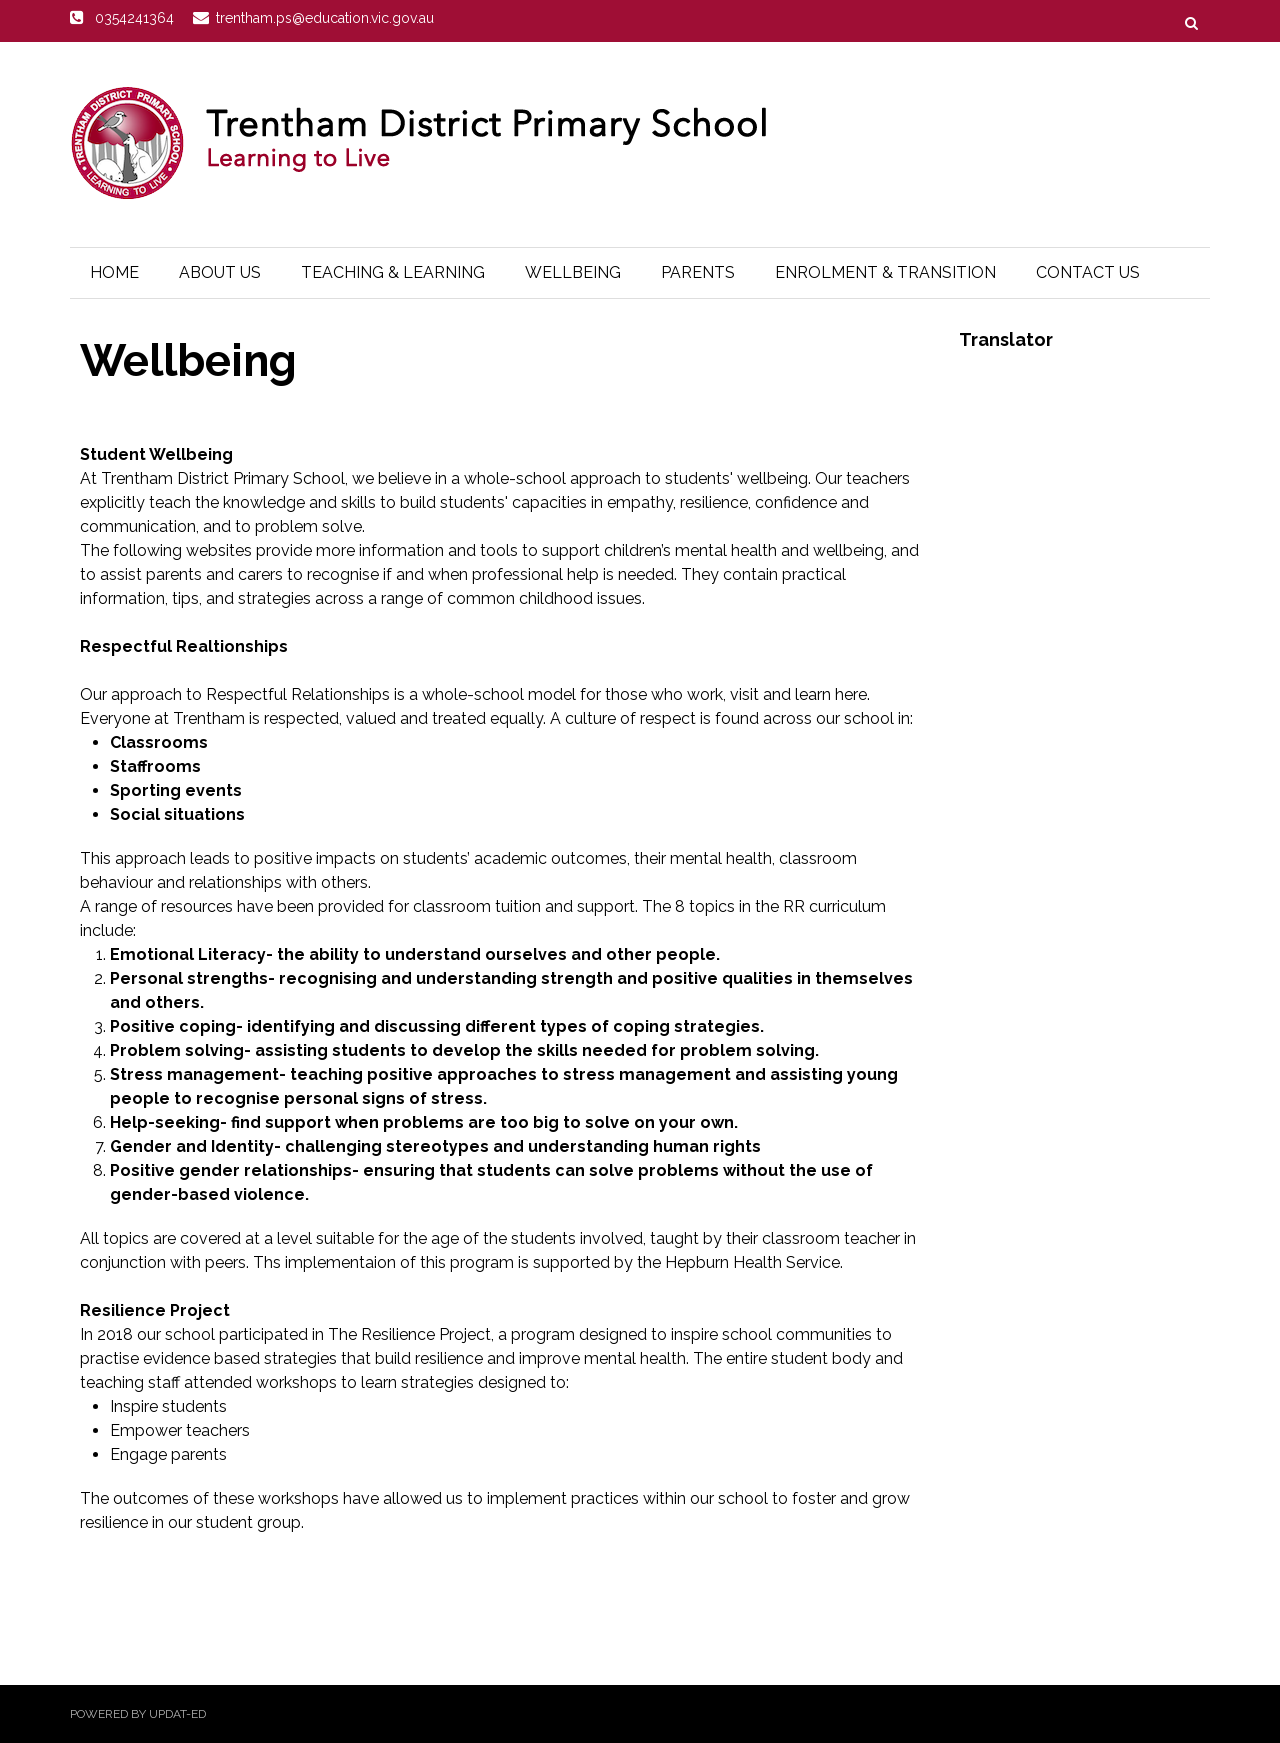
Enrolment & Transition (885, 272)
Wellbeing (573, 272)
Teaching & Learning (393, 272)
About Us (220, 272)
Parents (698, 272)
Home (114, 272)
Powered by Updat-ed (138, 1714)
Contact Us (1088, 272)
